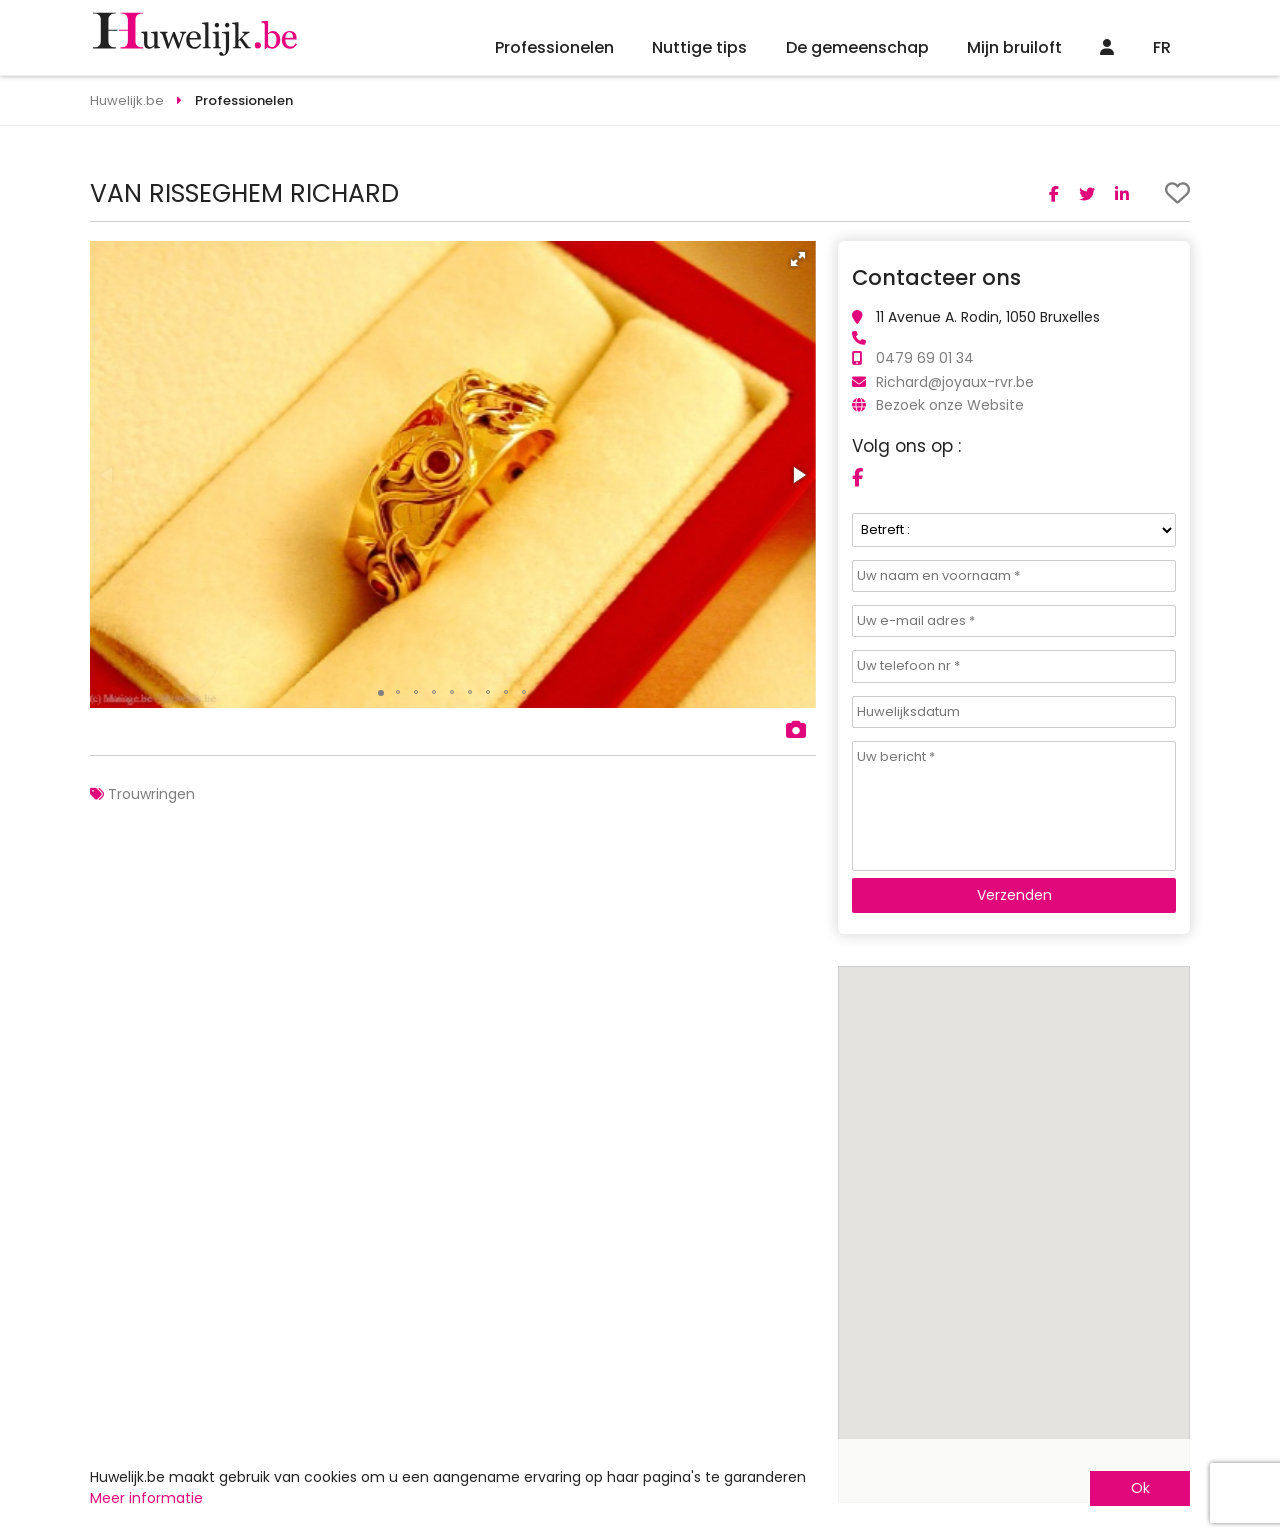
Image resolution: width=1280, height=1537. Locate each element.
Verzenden (1014, 895)
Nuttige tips (699, 47)
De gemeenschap (857, 47)
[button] (798, 259)
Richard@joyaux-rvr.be (955, 382)
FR (1162, 47)
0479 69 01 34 (925, 358)
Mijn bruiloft (1014, 47)
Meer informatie (146, 1498)
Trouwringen (151, 794)
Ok (1140, 1488)
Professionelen (554, 47)
